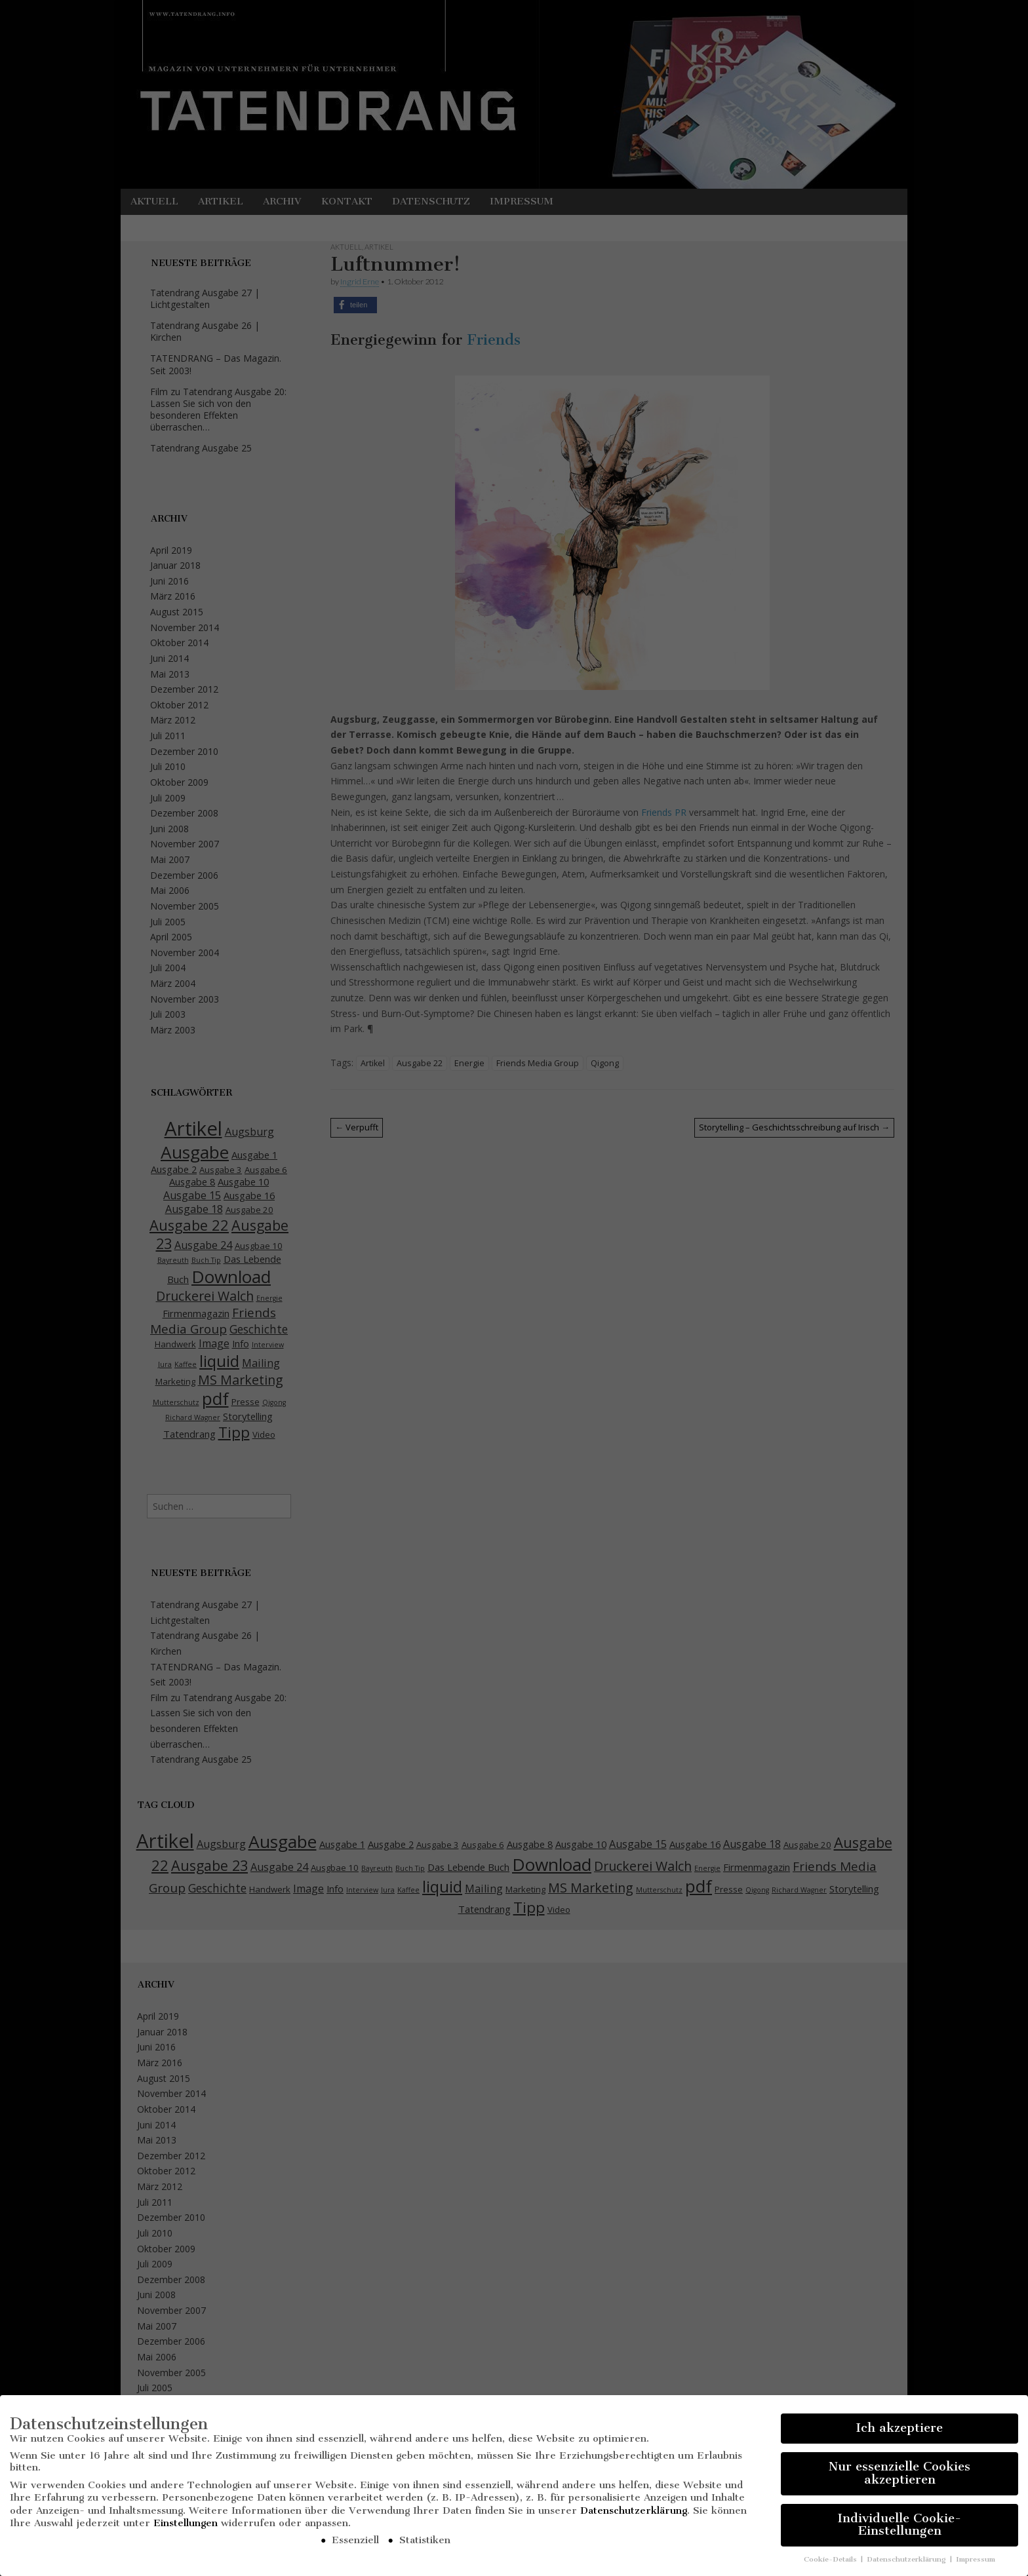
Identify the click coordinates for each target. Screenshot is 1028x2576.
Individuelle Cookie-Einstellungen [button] (899, 2529)
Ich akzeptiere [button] (899, 2432)
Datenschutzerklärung (633, 2515)
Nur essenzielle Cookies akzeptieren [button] (899, 2477)
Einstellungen (185, 2527)
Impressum (975, 2564)
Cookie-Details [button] (832, 2564)
